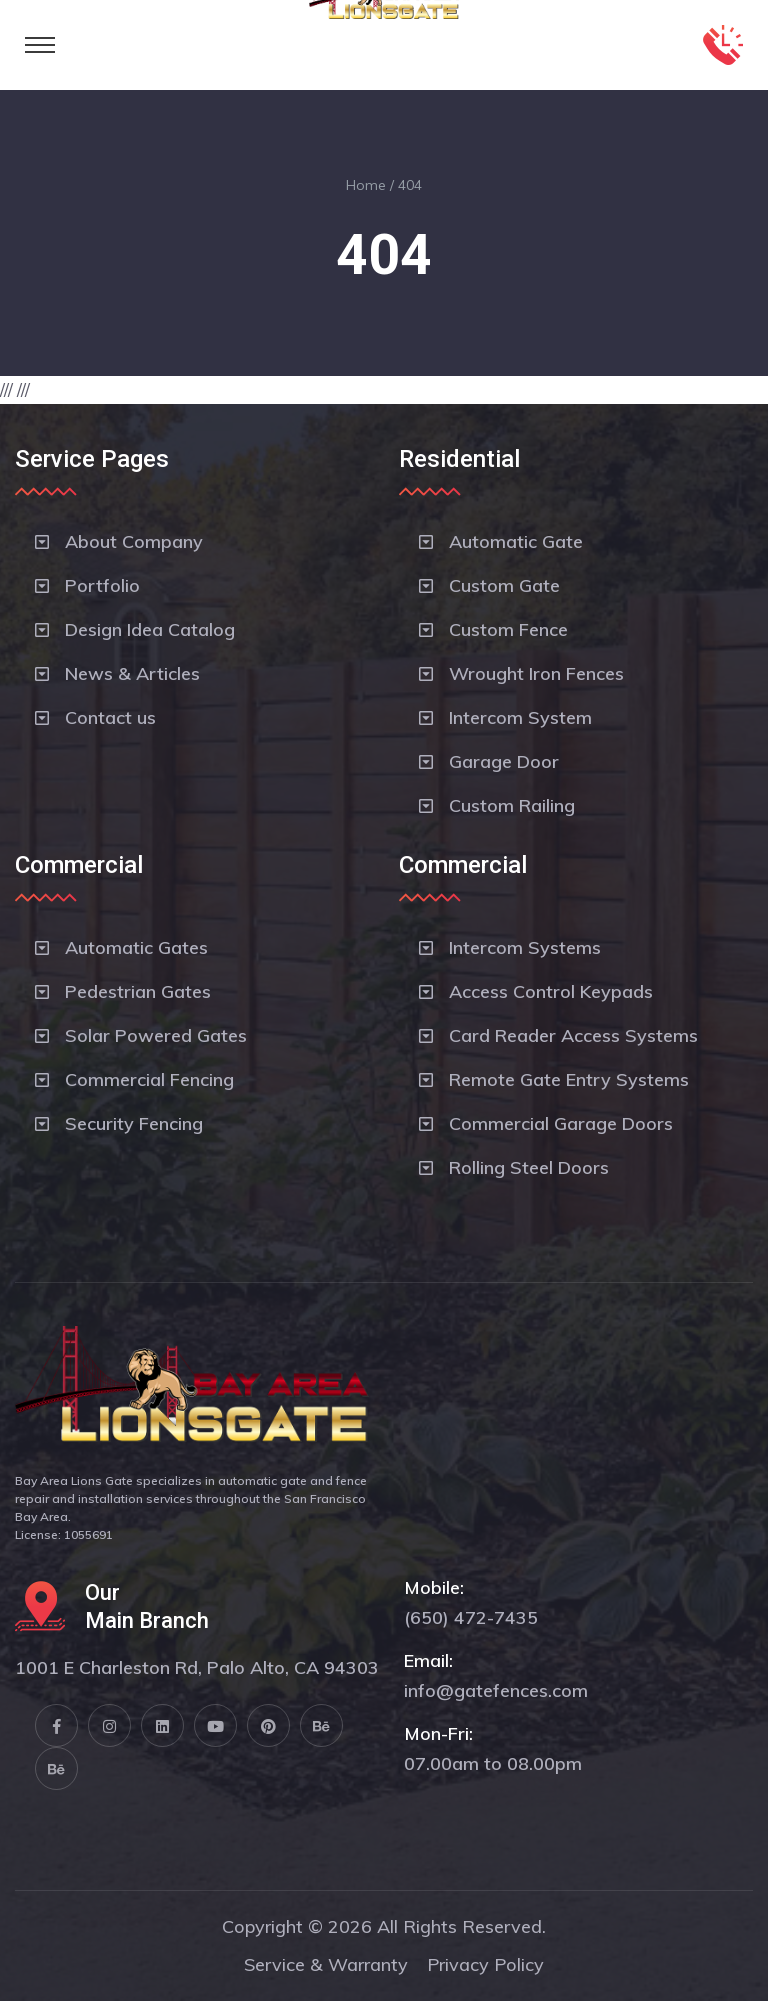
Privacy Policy (485, 1964)
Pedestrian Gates (138, 991)
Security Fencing (134, 1123)
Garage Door (504, 761)
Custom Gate (504, 585)
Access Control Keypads (551, 991)
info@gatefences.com (496, 1690)
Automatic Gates (136, 947)
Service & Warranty (326, 1964)
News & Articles (132, 673)
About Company (134, 541)
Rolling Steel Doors (529, 1167)
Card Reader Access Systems (573, 1035)
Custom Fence (508, 629)
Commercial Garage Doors (561, 1123)
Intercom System (520, 717)
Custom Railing (512, 805)
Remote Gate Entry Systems (569, 1079)
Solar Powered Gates (156, 1035)
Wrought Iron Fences (536, 673)
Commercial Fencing (149, 1079)
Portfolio (102, 585)
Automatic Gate (516, 541)
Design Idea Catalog (150, 629)
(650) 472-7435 (471, 1617)
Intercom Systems (525, 947)
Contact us (110, 717)
